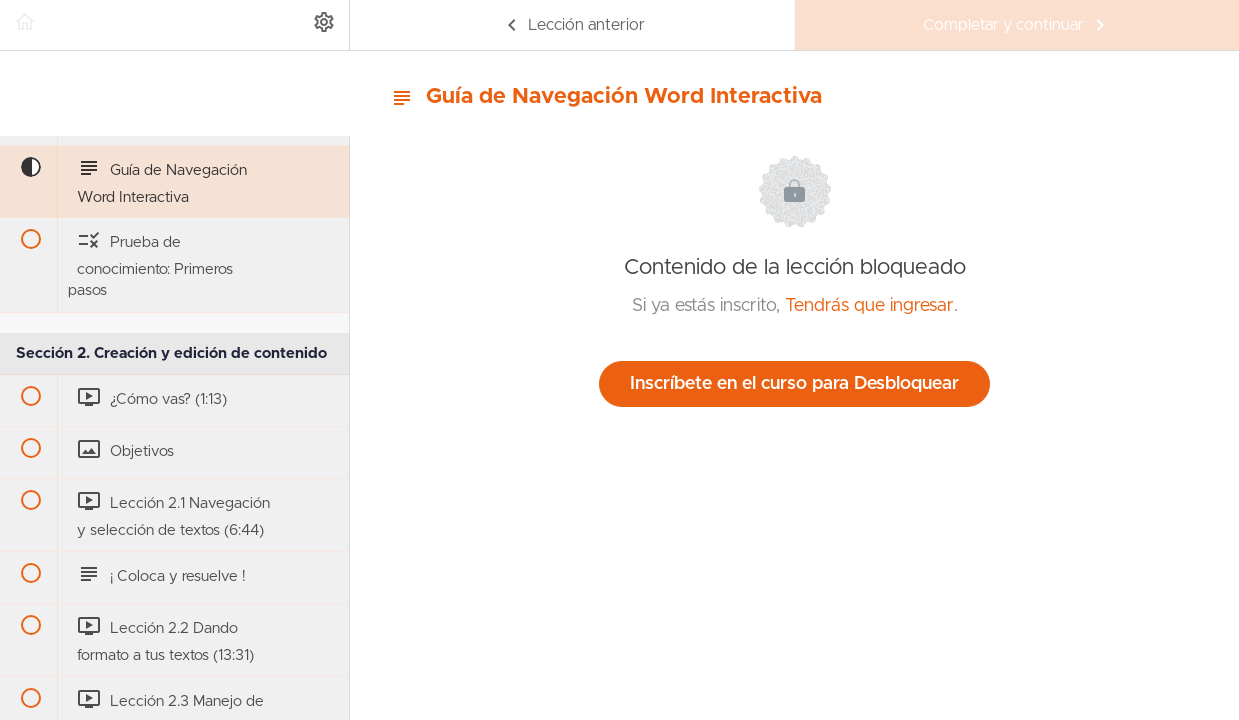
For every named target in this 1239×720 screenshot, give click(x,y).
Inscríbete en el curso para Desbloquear (794, 384)
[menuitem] (324, 25)
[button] (25, 25)
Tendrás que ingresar (869, 306)
